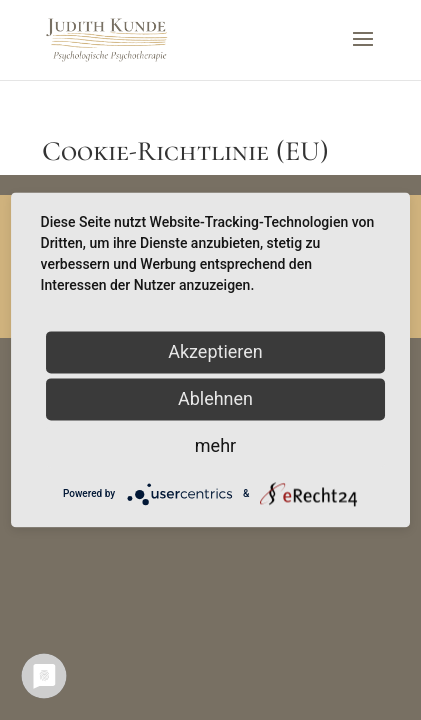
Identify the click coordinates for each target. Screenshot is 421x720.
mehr (215, 445)
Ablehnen (215, 398)
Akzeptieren (215, 351)
